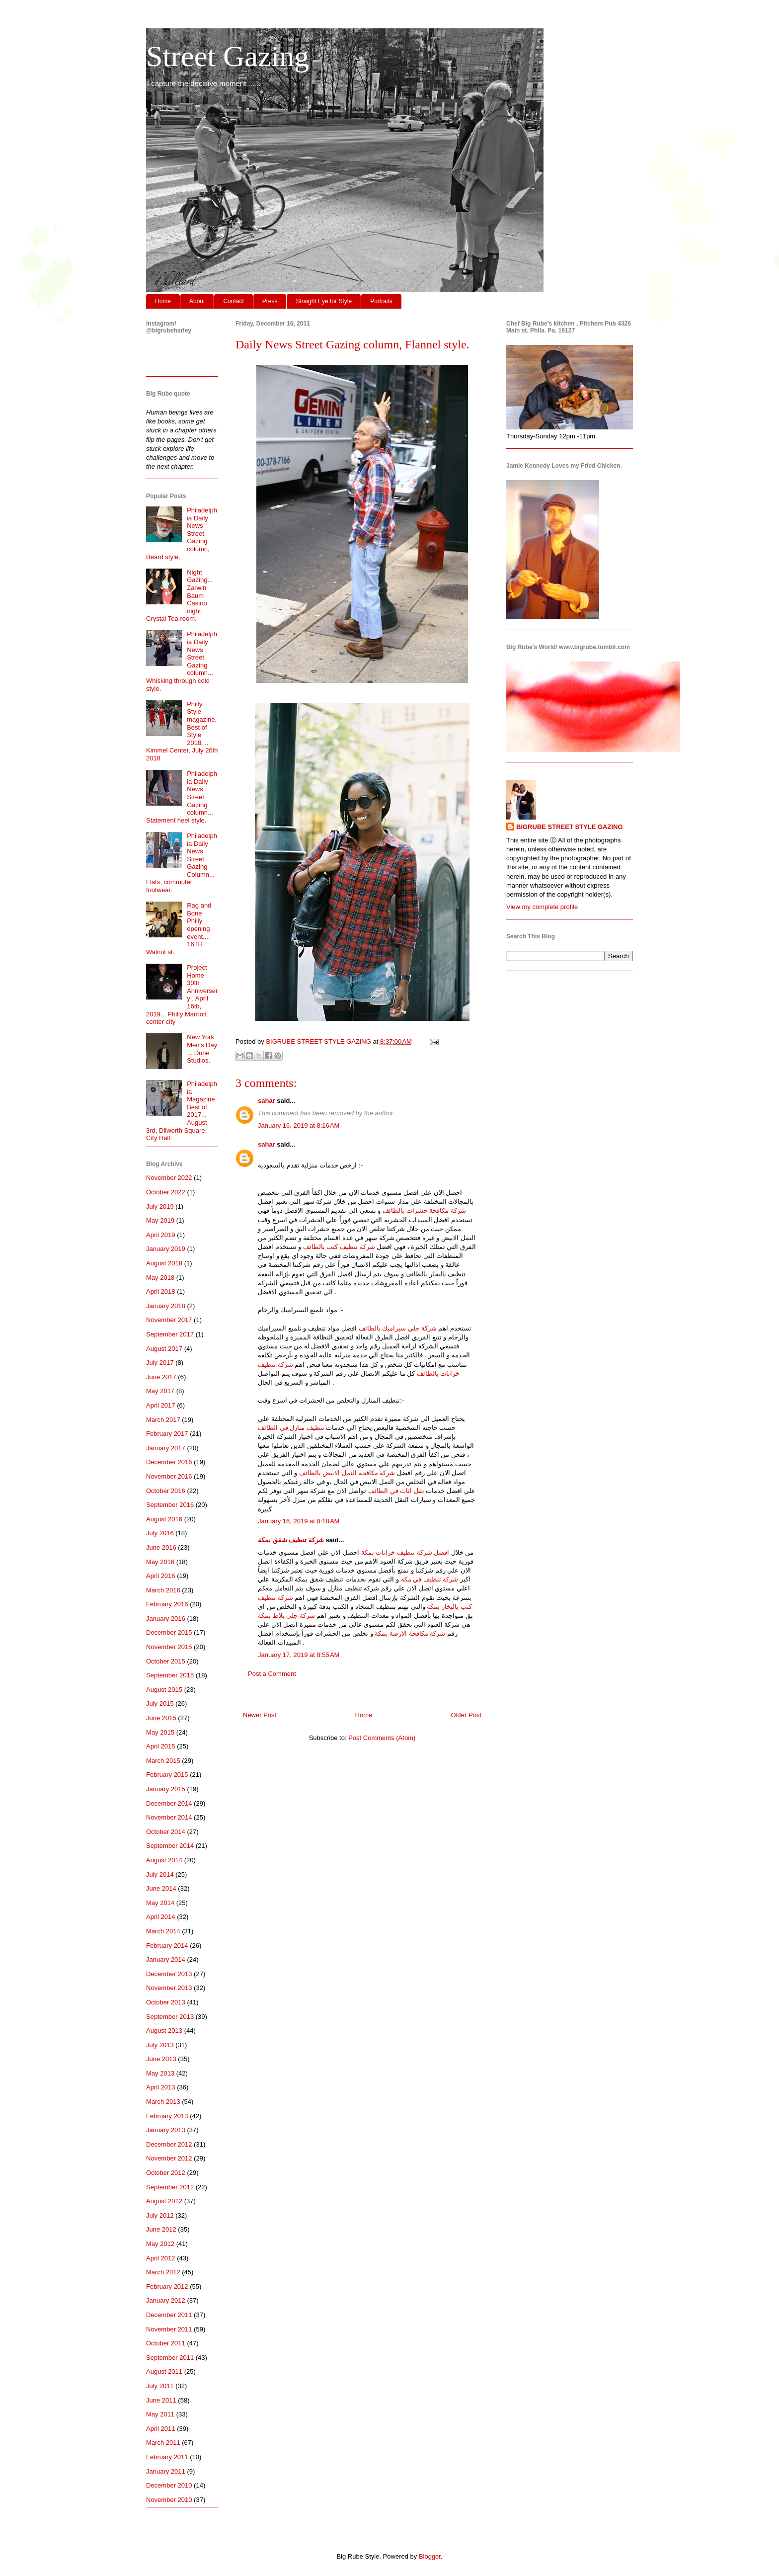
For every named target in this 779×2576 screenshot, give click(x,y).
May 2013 (160, 2073)
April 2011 (160, 2428)
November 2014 (169, 1817)
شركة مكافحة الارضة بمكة (410, 1633)
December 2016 (169, 1462)
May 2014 (160, 1903)
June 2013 (161, 2059)
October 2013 (165, 2002)
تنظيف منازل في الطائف (291, 1427)
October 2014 (165, 1831)
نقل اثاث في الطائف (396, 1491)
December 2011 (169, 2315)
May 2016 (160, 1562)
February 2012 (167, 2286)
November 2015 (169, 1647)
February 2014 (167, 1945)
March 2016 (163, 1590)
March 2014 (163, 1931)
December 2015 (169, 1632)
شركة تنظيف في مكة (430, 1579)
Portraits (381, 301)
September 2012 (170, 2187)
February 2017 (167, 1433)
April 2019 (160, 1235)
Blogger (430, 2556)
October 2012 (165, 2172)
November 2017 (169, 1320)
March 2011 (163, 2442)
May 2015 (160, 1732)
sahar (266, 1100)
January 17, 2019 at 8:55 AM (298, 1655)
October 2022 (165, 1192)
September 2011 (170, 2357)
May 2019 (160, 1220)
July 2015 (160, 1703)
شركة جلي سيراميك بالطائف (398, 1328)
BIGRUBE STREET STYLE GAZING (569, 827)
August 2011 (164, 2371)
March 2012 (163, 2272)
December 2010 (169, 2485)
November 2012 (169, 2158)
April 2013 (160, 2087)
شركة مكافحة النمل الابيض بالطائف (347, 1473)
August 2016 (164, 1519)
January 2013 (165, 2130)
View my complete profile (542, 907)
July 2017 (160, 1362)
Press (270, 301)
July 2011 (160, 2386)
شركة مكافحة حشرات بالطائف (424, 1210)
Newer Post (259, 1715)
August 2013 (164, 2030)
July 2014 (160, 1874)
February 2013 (167, 2116)
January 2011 (165, 2471)
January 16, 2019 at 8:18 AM (298, 1521)
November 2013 (169, 1988)
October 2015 (165, 1661)
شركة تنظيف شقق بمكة (291, 1540)
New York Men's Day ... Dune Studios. (202, 1048)
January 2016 (165, 1618)
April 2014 (160, 1916)
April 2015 (160, 1746)
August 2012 (164, 2201)
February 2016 (167, 1604)
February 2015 (167, 1774)
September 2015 (170, 1675)
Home (163, 301)
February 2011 (167, 2457)
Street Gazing (227, 56)
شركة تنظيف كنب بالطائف (339, 1246)
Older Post (466, 1715)
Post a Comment (272, 1673)
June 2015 (161, 1718)
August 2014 (164, 1860)
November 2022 (169, 1177)
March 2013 (163, 2101)
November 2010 (169, 2499)
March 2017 (163, 1419)
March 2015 (163, 1760)
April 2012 (160, 2258)
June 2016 (161, 1547)
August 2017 (164, 1348)
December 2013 (169, 1974)
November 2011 (169, 2329)
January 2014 (165, 1959)
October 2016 (165, 1491)
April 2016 (160, 1575)
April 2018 (160, 1291)
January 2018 (165, 1306)
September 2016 (170, 1504)
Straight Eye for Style (324, 301)
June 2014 (161, 1888)
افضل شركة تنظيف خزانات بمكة (405, 1552)
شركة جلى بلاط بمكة (286, 1615)
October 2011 (165, 2343)
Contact (233, 301)
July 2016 (160, 1533)
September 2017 (170, 1334)
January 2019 (165, 1248)
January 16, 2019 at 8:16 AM (298, 1125)
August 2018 (164, 1263)
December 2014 (169, 1803)
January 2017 (165, 1448)
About (197, 301)
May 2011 (160, 2414)
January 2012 (165, 2300)
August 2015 (164, 1689)
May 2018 (160, 1277)
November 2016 (169, 1476)
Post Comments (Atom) (381, 1738)
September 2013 (170, 2016)
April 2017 (160, 1405)
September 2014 (170, 1845)
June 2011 (161, 2400)
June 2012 (161, 2229)
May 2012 (160, 2243)
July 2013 (160, 2045)
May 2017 (160, 1391)
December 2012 (169, 2144)
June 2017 (161, 1377)
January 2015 (165, 1789)
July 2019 (160, 1206)
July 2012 (160, 2215)
